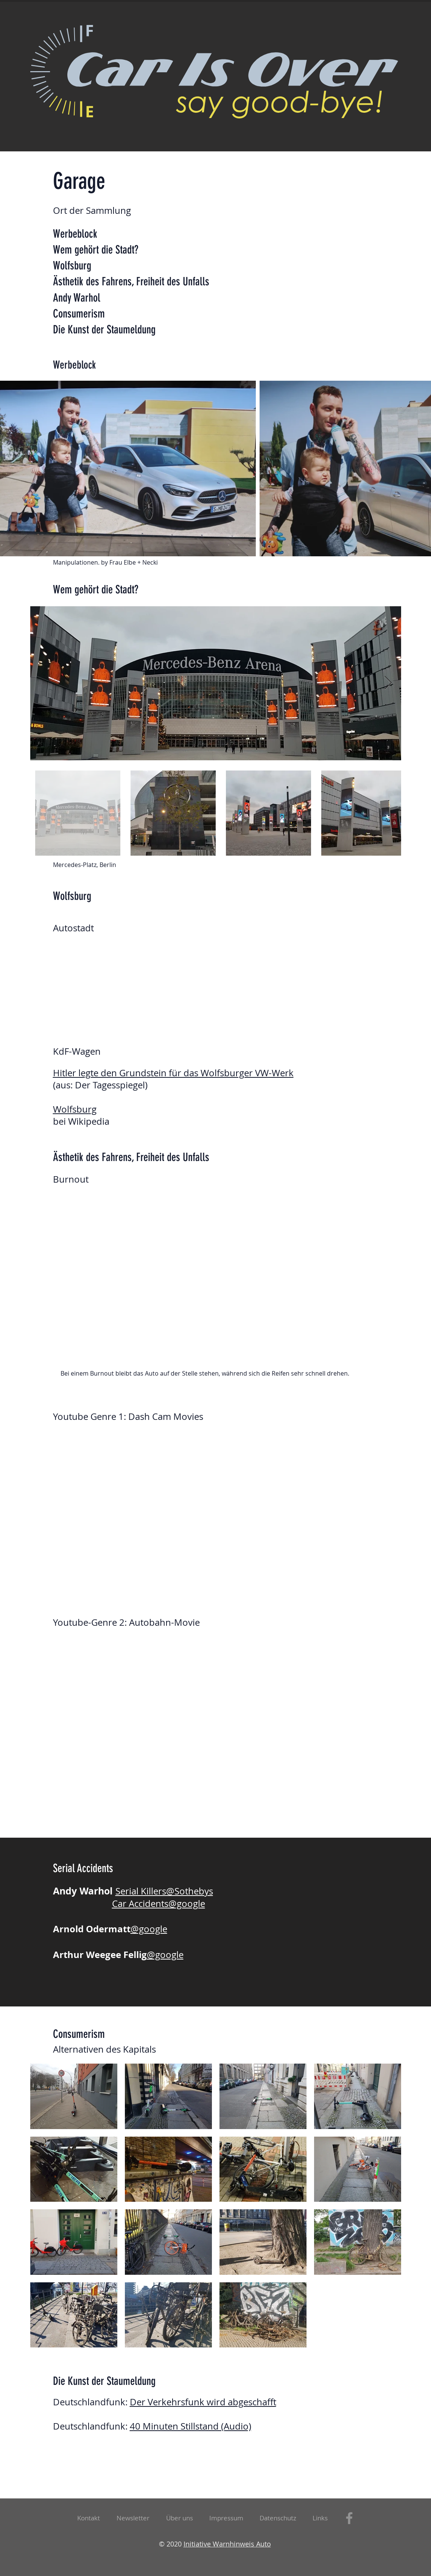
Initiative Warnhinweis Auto (227, 2543)
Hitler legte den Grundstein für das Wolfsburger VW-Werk (173, 1073)
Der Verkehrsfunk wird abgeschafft (203, 2402)
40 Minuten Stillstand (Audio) (190, 2426)
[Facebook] (349, 2518)
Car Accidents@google (158, 1903)
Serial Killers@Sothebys (164, 1891)
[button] (133, 2518)
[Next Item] (388, 683)
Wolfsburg (74, 1109)
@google (149, 1929)
